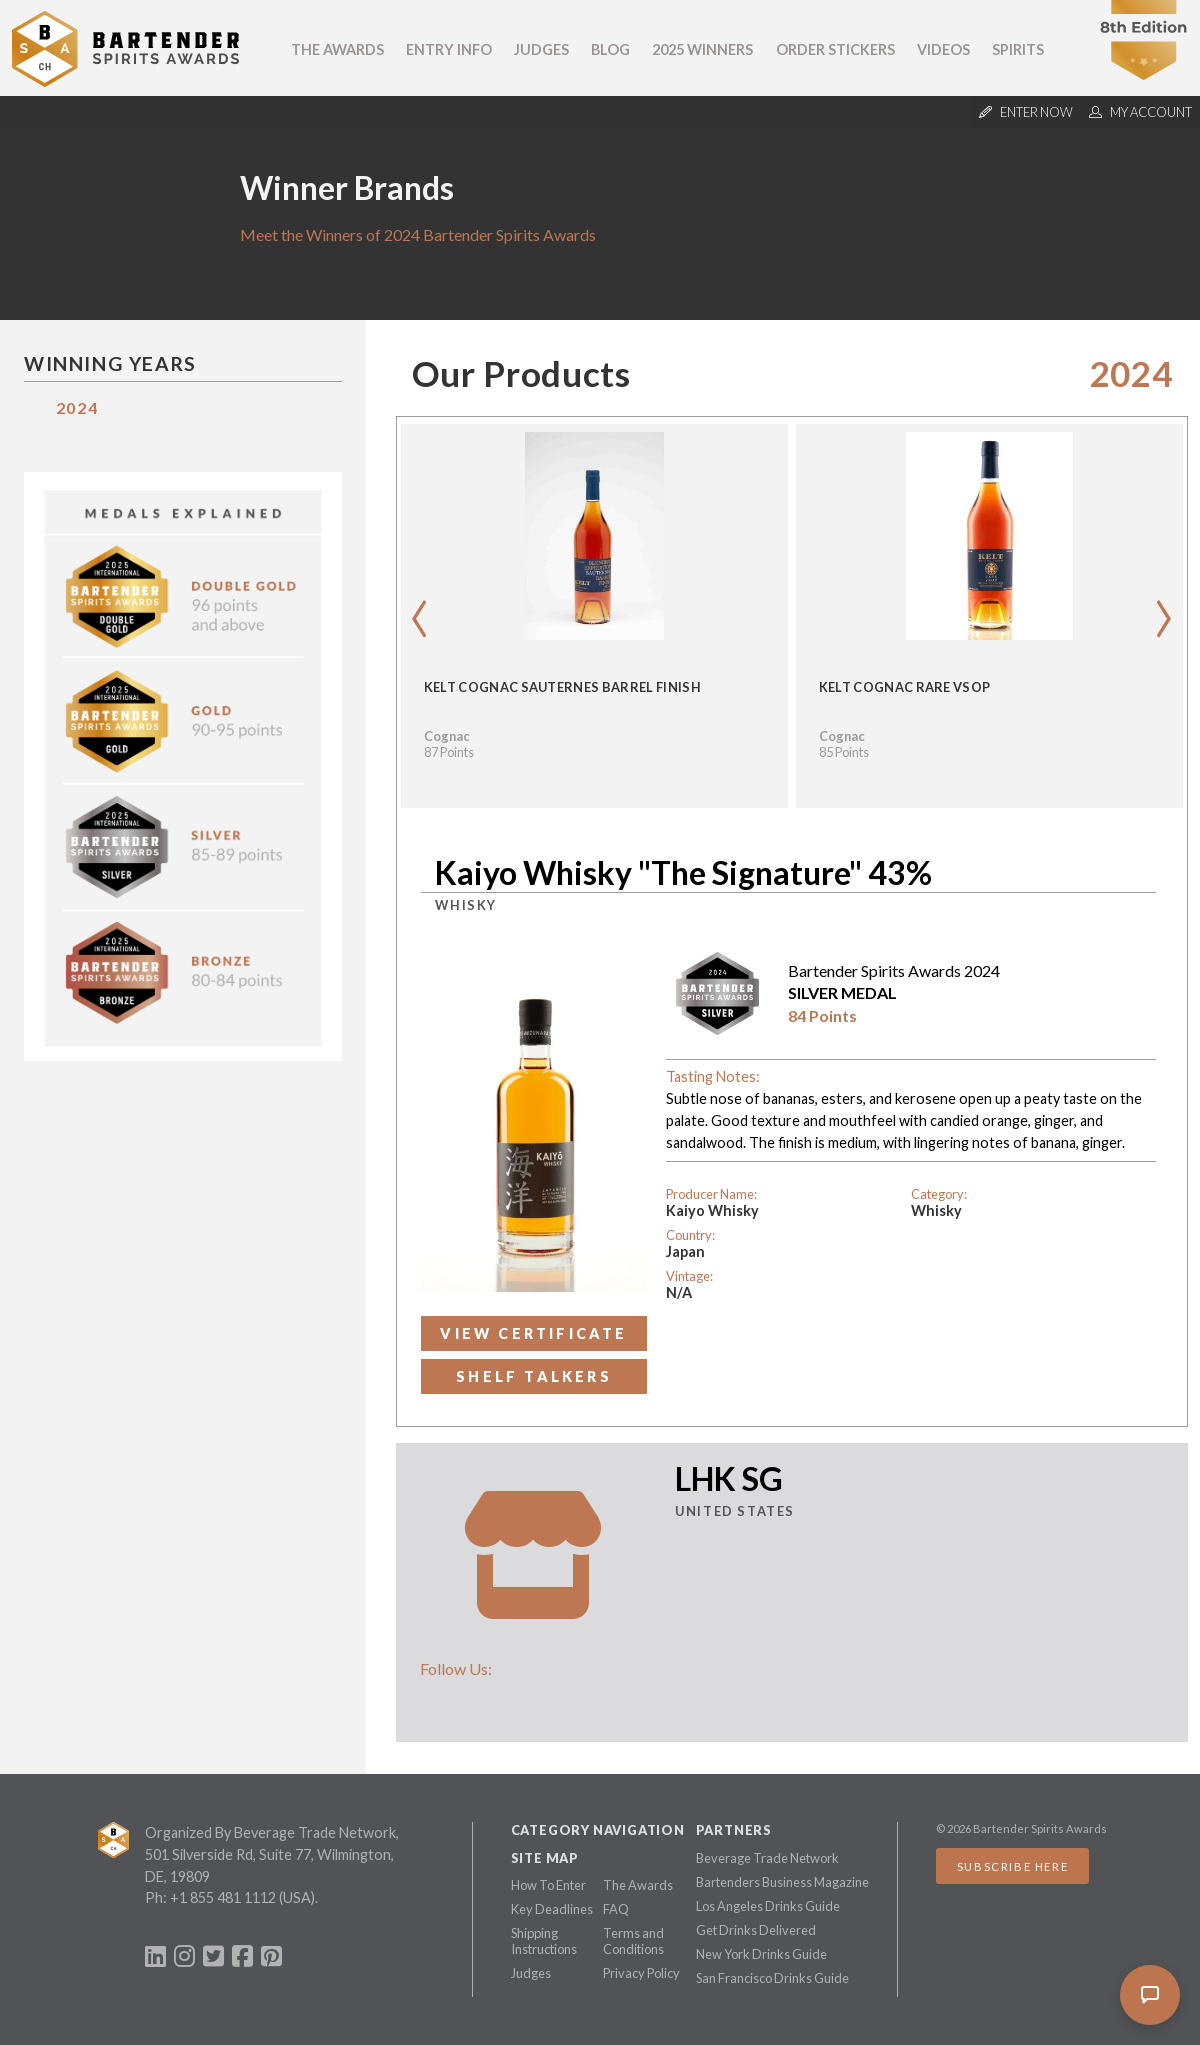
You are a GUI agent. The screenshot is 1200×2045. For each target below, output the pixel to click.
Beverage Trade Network (767, 1858)
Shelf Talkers (534, 1376)
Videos (943, 49)
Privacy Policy (641, 1973)
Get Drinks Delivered (756, 1930)
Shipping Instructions (544, 1941)
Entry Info (449, 49)
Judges (541, 49)
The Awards (337, 49)
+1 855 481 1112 (223, 1897)
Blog (610, 49)
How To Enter (548, 1885)
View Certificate (533, 1333)
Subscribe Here (1012, 1866)
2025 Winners (702, 49)
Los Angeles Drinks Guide (768, 1906)
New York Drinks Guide (761, 1954)
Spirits (1018, 49)
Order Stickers (835, 49)
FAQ (616, 1909)
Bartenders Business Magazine (782, 1882)
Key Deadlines (552, 1909)
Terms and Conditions (633, 1941)
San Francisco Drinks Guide (772, 1978)
